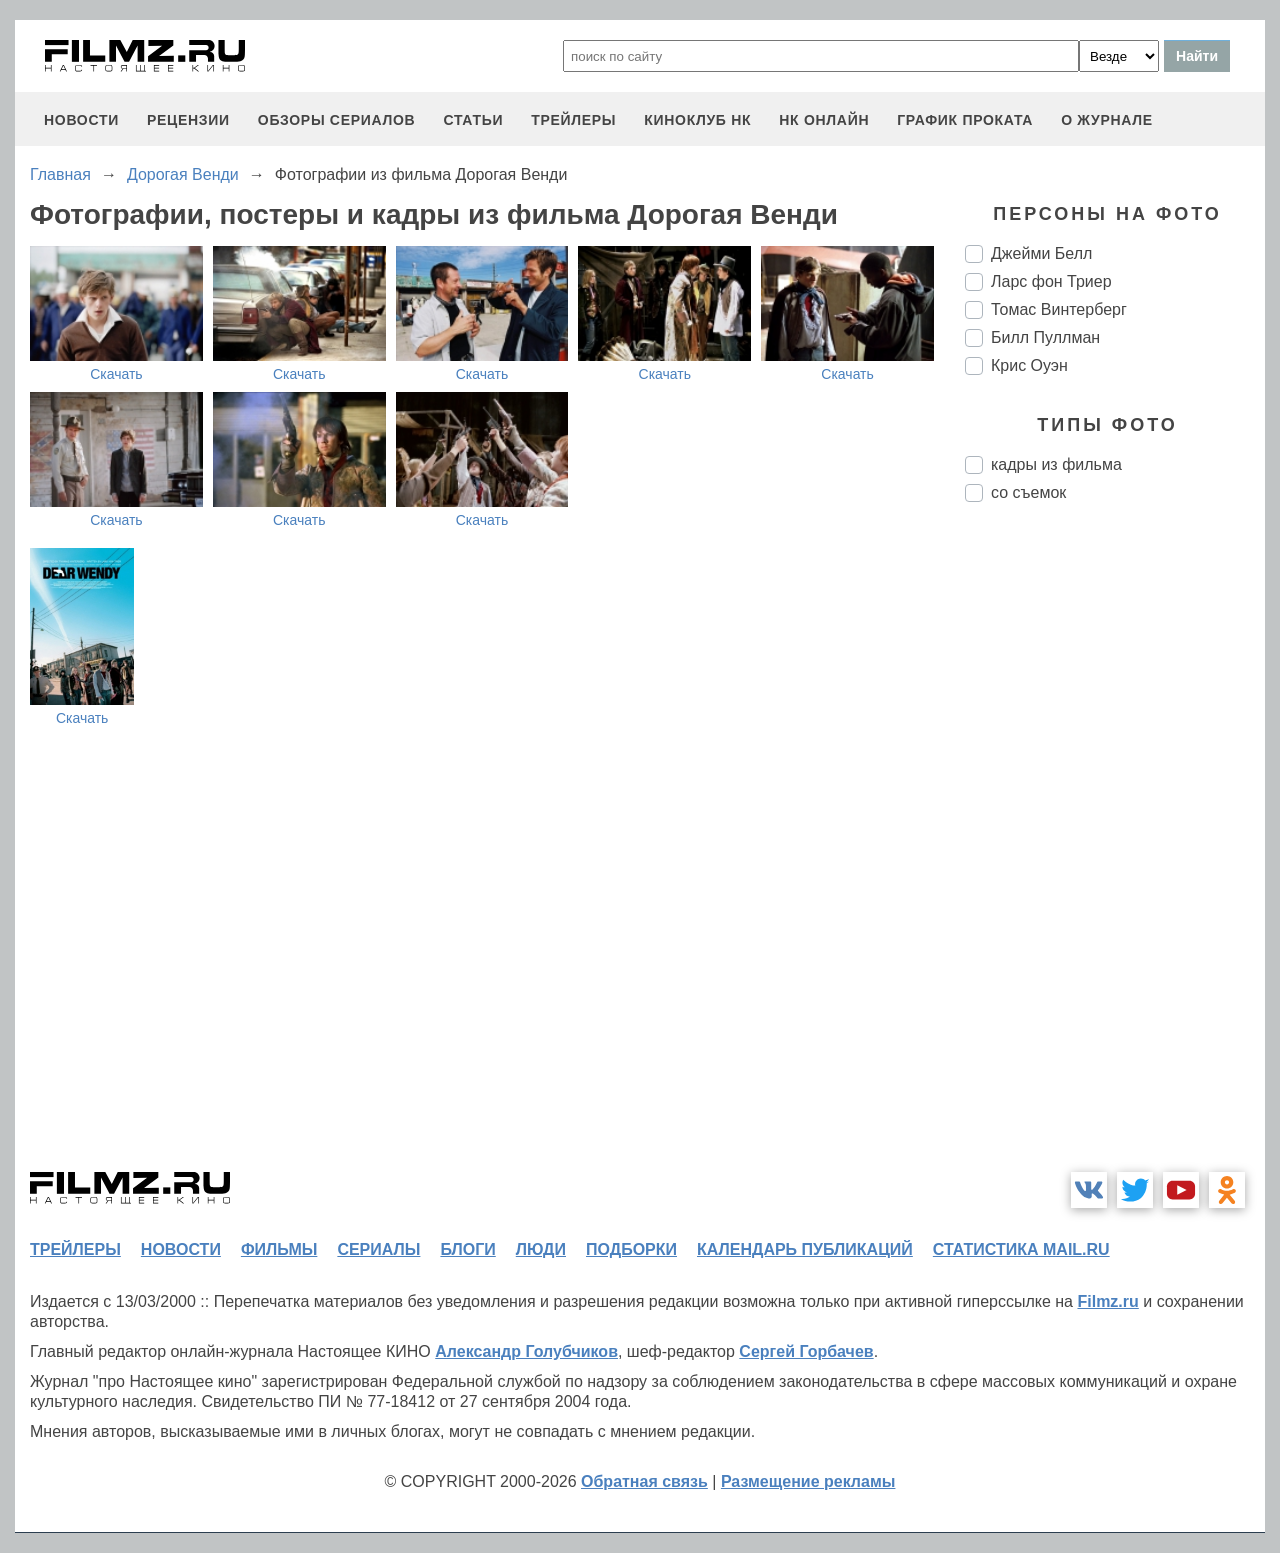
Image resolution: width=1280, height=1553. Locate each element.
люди (541, 1249)
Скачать (116, 374)
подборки (631, 1249)
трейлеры (573, 120)
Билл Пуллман (1045, 337)
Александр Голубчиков (526, 1351)
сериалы (378, 1249)
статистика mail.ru (1021, 1249)
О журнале (1107, 120)
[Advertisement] (1115, 852)
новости (81, 120)
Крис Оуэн (1029, 365)
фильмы (279, 1249)
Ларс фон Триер (1051, 281)
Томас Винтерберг (1059, 309)
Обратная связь (644, 1481)
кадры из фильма (1056, 464)
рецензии (188, 120)
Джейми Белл (1041, 253)
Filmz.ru (1107, 1301)
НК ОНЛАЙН (824, 120)
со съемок (1028, 492)
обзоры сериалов (337, 120)
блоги (467, 1249)
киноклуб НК (697, 120)
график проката (965, 120)
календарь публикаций (805, 1249)
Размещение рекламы (808, 1481)
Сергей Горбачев (806, 1351)
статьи (473, 120)
